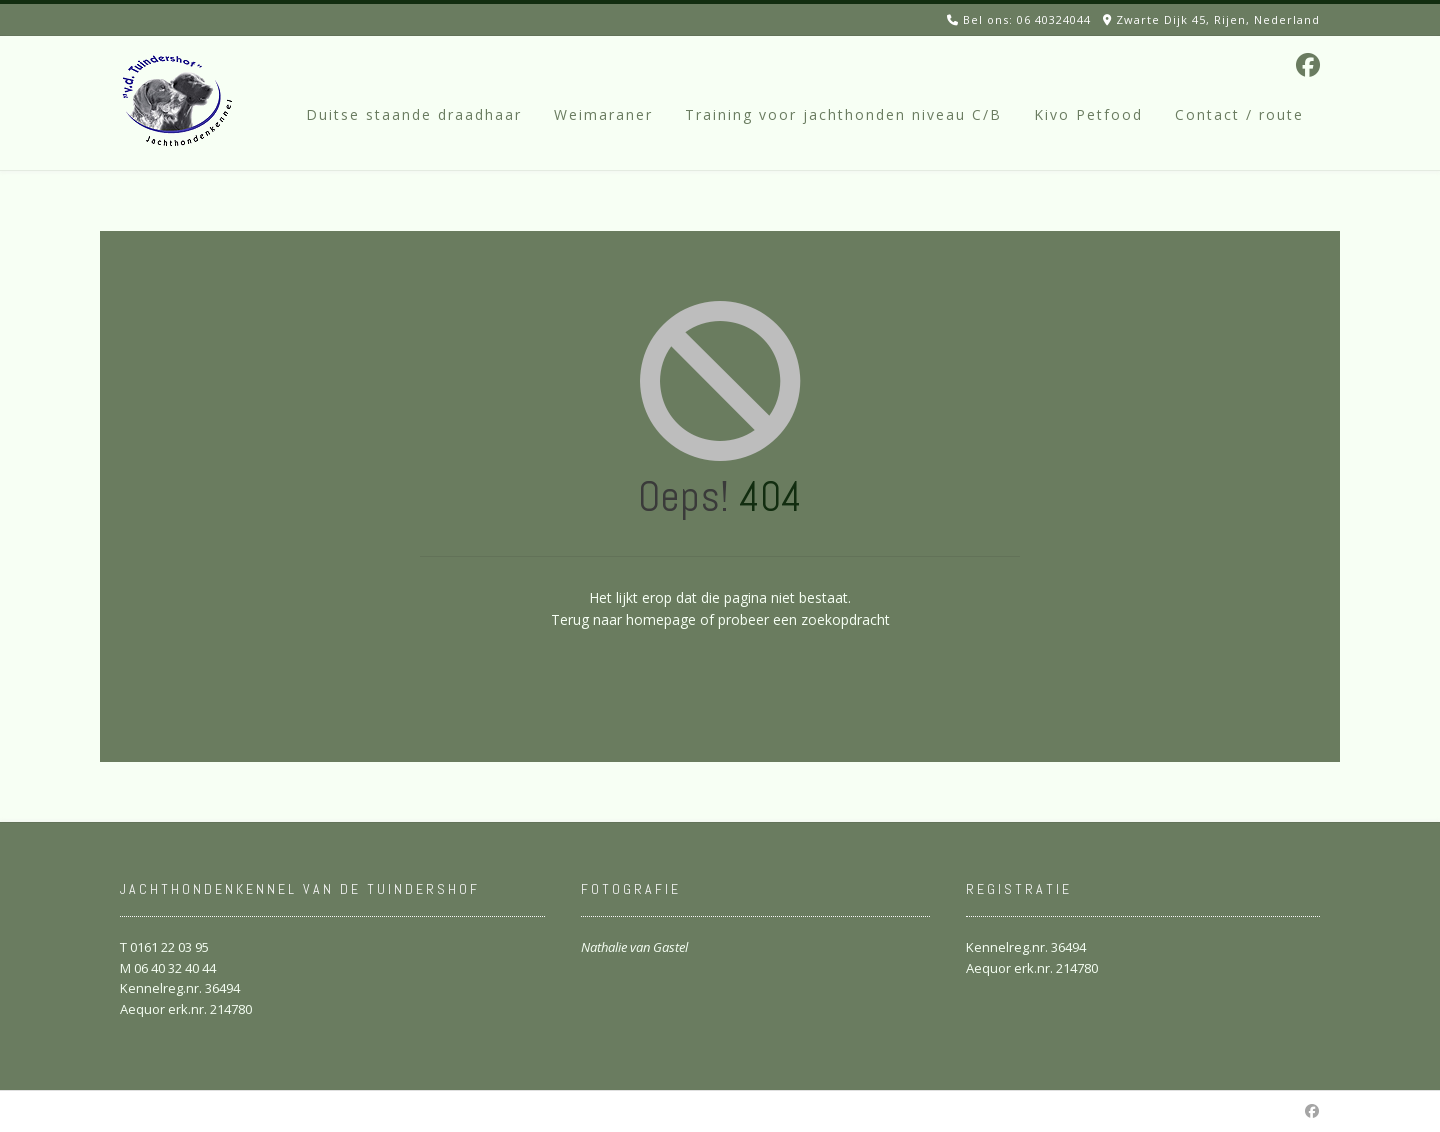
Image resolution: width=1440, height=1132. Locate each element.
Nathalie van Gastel (634, 947)
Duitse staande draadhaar (414, 114)
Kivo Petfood (1088, 114)
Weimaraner (603, 114)
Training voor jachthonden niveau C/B (843, 114)
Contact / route (1239, 114)
